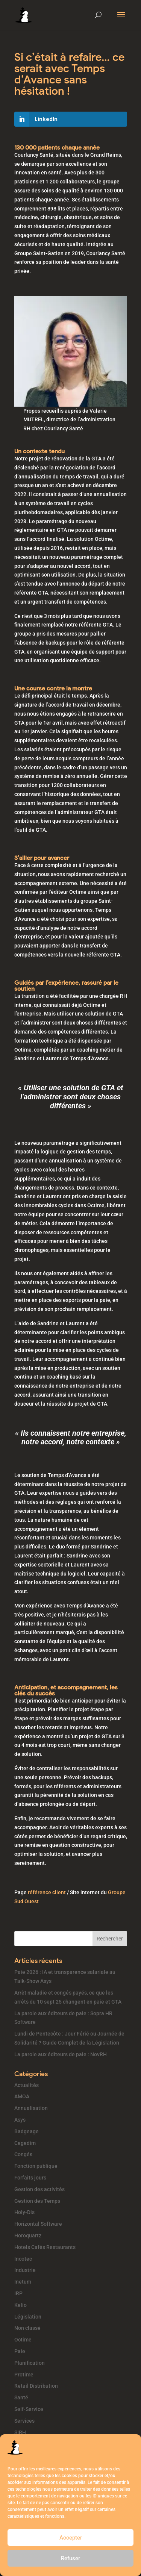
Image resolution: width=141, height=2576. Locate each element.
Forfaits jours (30, 2178)
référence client (47, 1892)
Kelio (20, 2305)
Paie (19, 2351)
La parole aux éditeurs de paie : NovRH (60, 2054)
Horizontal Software (38, 2224)
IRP (18, 2293)
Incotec (23, 2259)
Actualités (26, 2085)
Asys (20, 2120)
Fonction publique (36, 2166)
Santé (21, 2397)
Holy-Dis (24, 2212)
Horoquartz (27, 2235)
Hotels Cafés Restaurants (45, 2247)
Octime (23, 2340)
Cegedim (25, 2143)
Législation (27, 2317)
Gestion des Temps (37, 2201)
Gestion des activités (39, 2189)
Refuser (70, 2558)
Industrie (25, 2270)
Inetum (22, 2282)
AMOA (21, 2096)
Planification (29, 2363)
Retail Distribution (36, 2386)
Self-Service (28, 2409)
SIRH (20, 2432)
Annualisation (31, 2108)
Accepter (70, 2537)
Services (24, 2421)
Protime (23, 2375)
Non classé (27, 2328)
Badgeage (26, 2131)
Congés (23, 2154)
